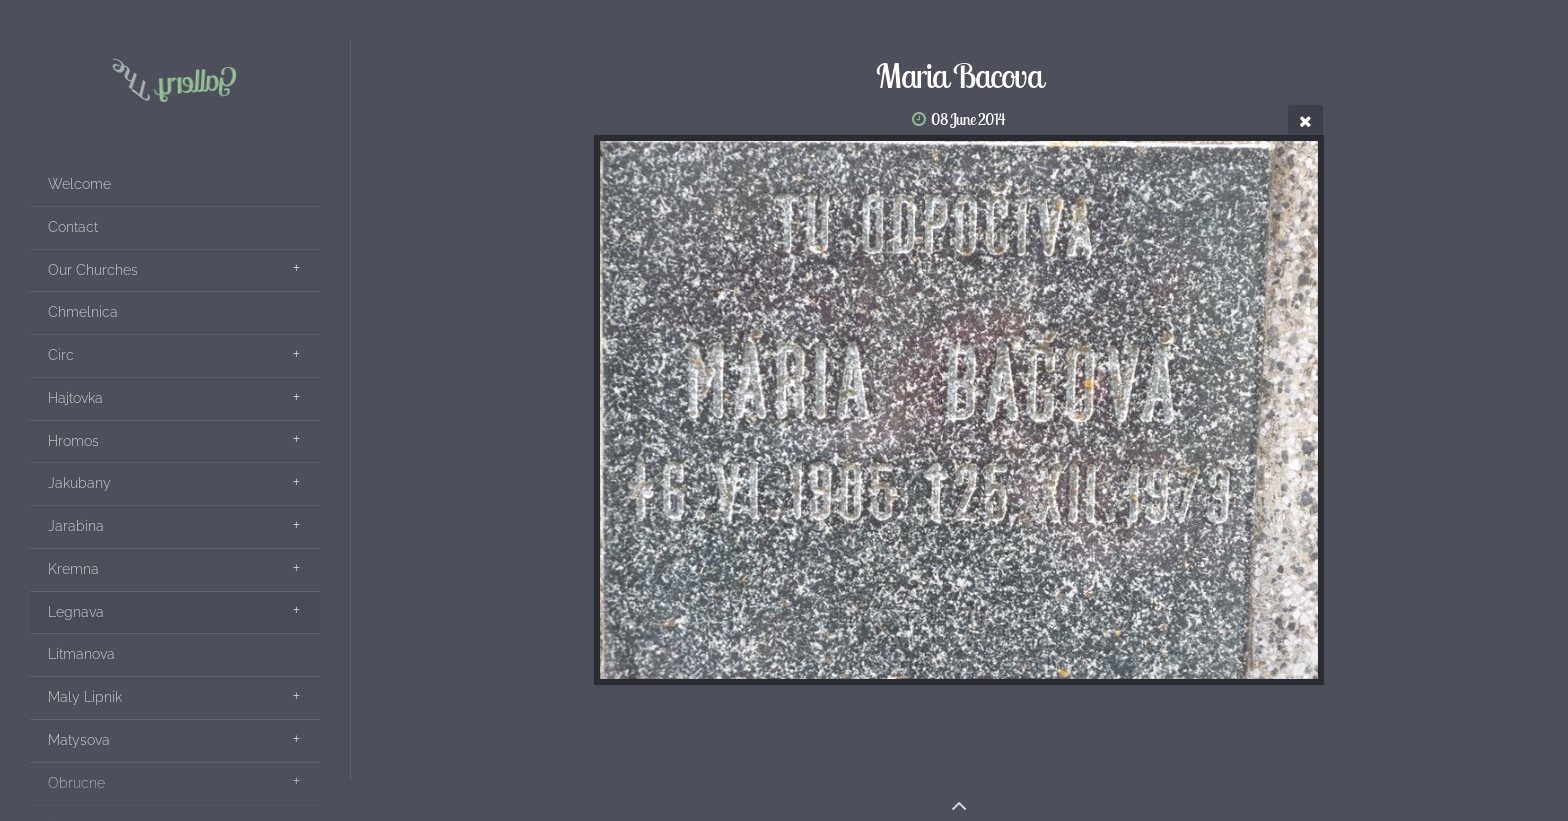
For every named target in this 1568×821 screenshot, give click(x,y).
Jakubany (79, 483)
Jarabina (76, 526)
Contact (73, 227)
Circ (61, 355)
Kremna (73, 569)
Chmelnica (83, 312)
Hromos (73, 441)
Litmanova (81, 654)
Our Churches (93, 270)
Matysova (79, 740)
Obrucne (76, 783)
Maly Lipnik (85, 697)
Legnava (76, 612)
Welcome (79, 184)
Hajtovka (75, 398)
